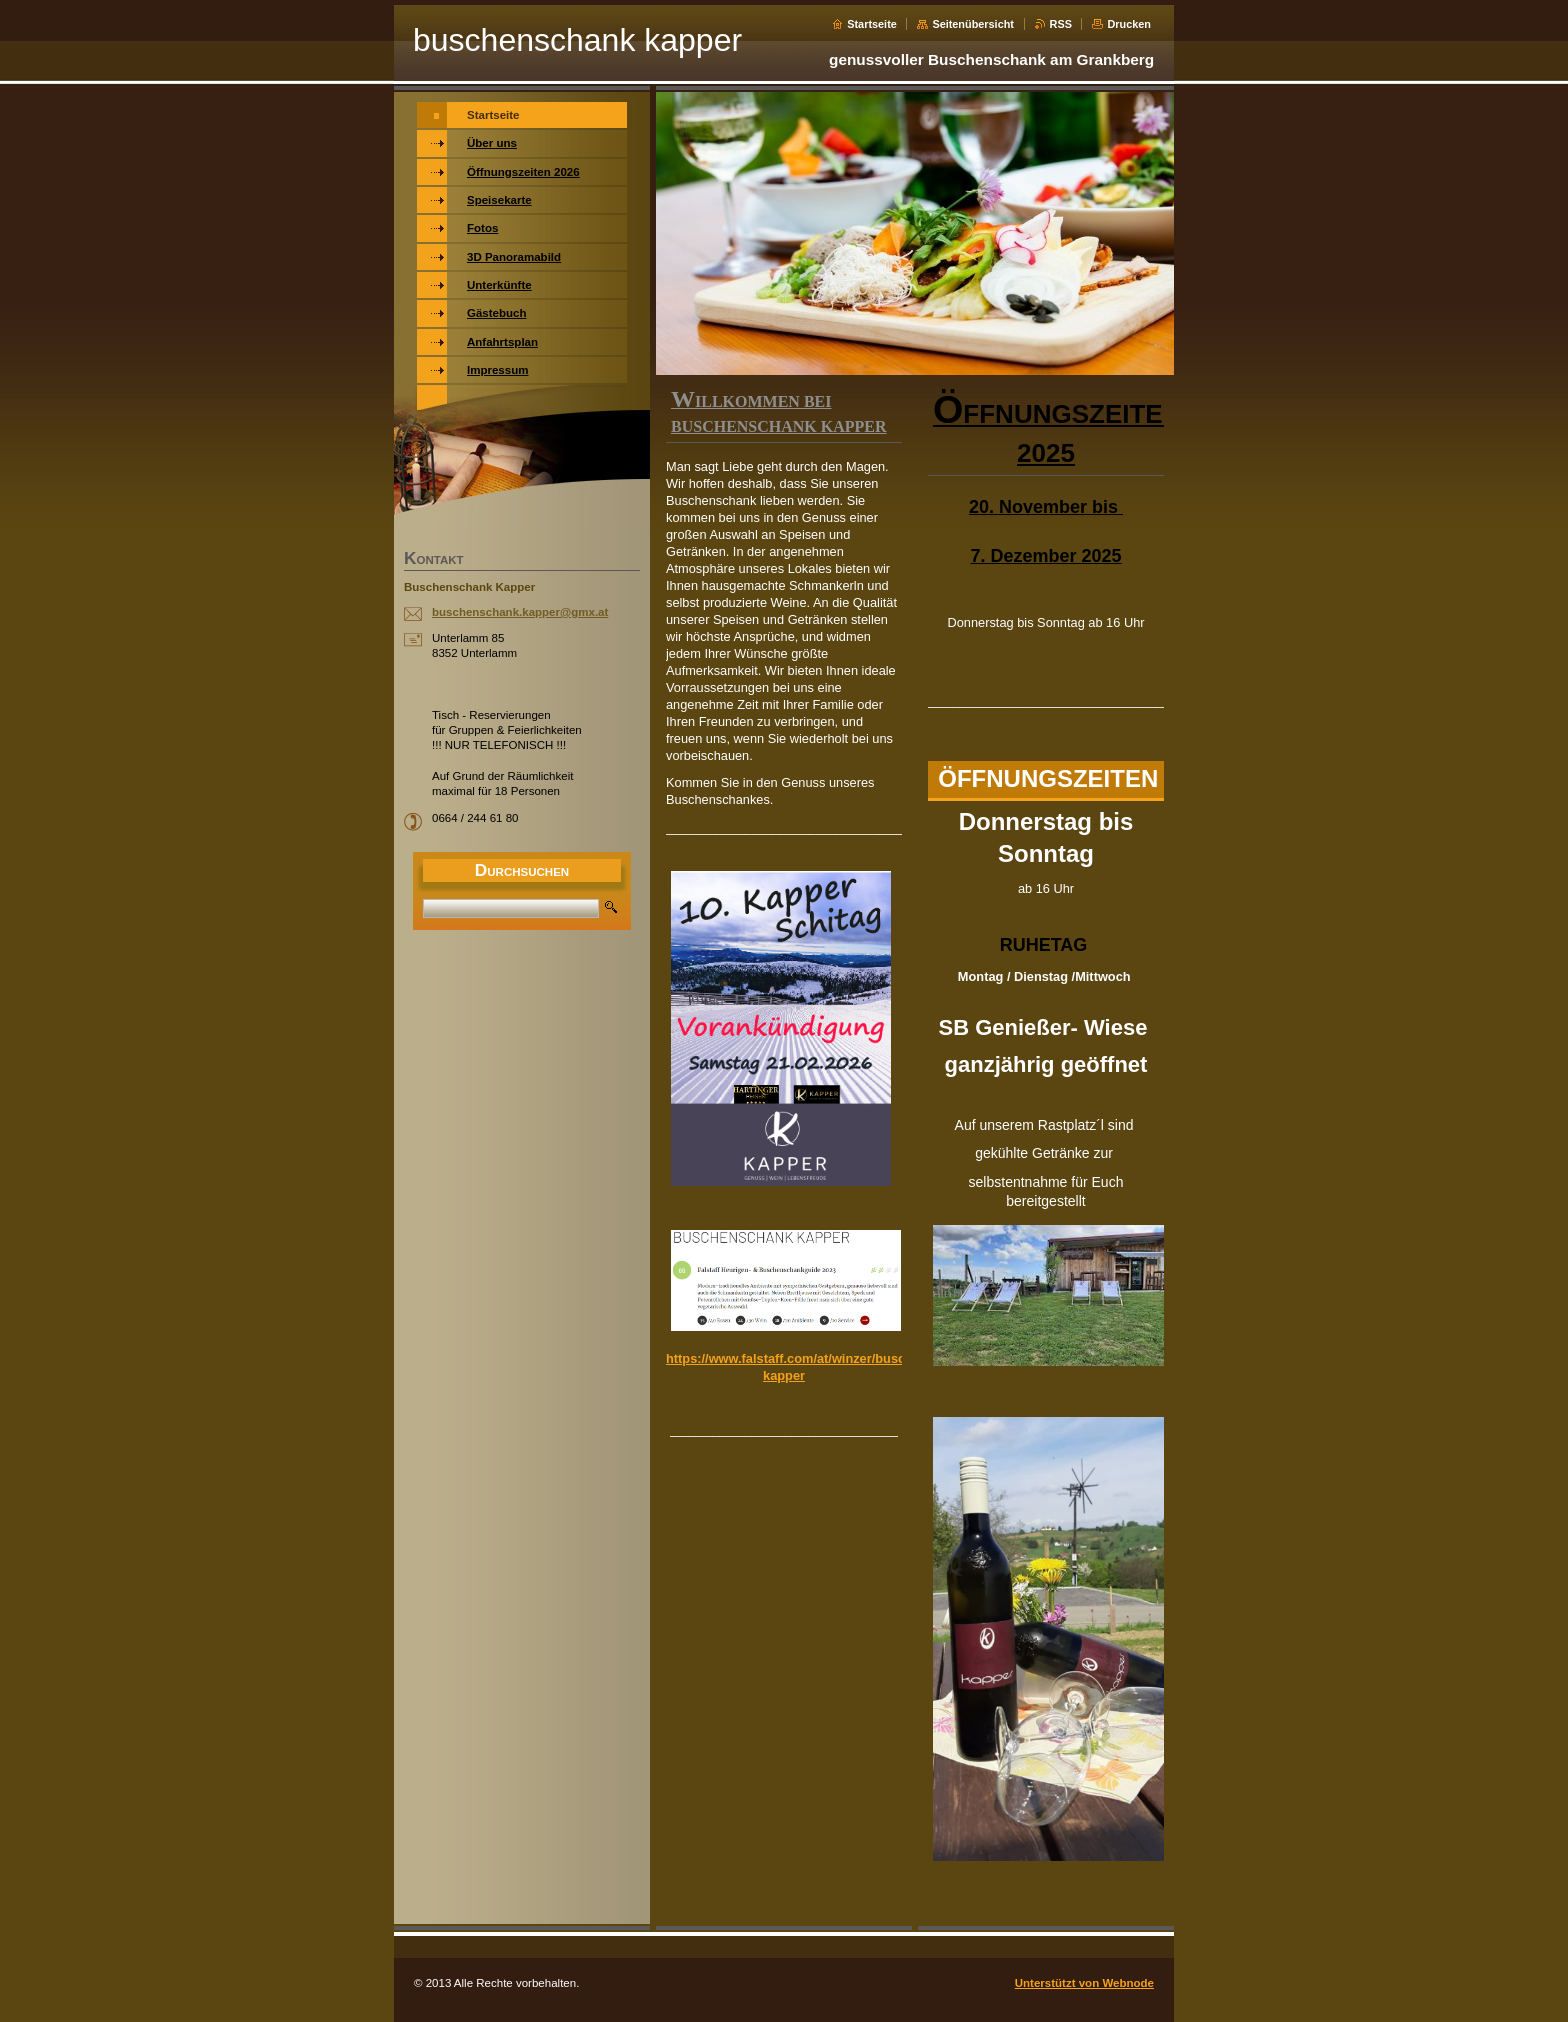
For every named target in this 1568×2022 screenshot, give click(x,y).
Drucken (1129, 24)
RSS (1061, 24)
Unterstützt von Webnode (1084, 1983)
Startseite (872, 24)
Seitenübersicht (973, 24)
